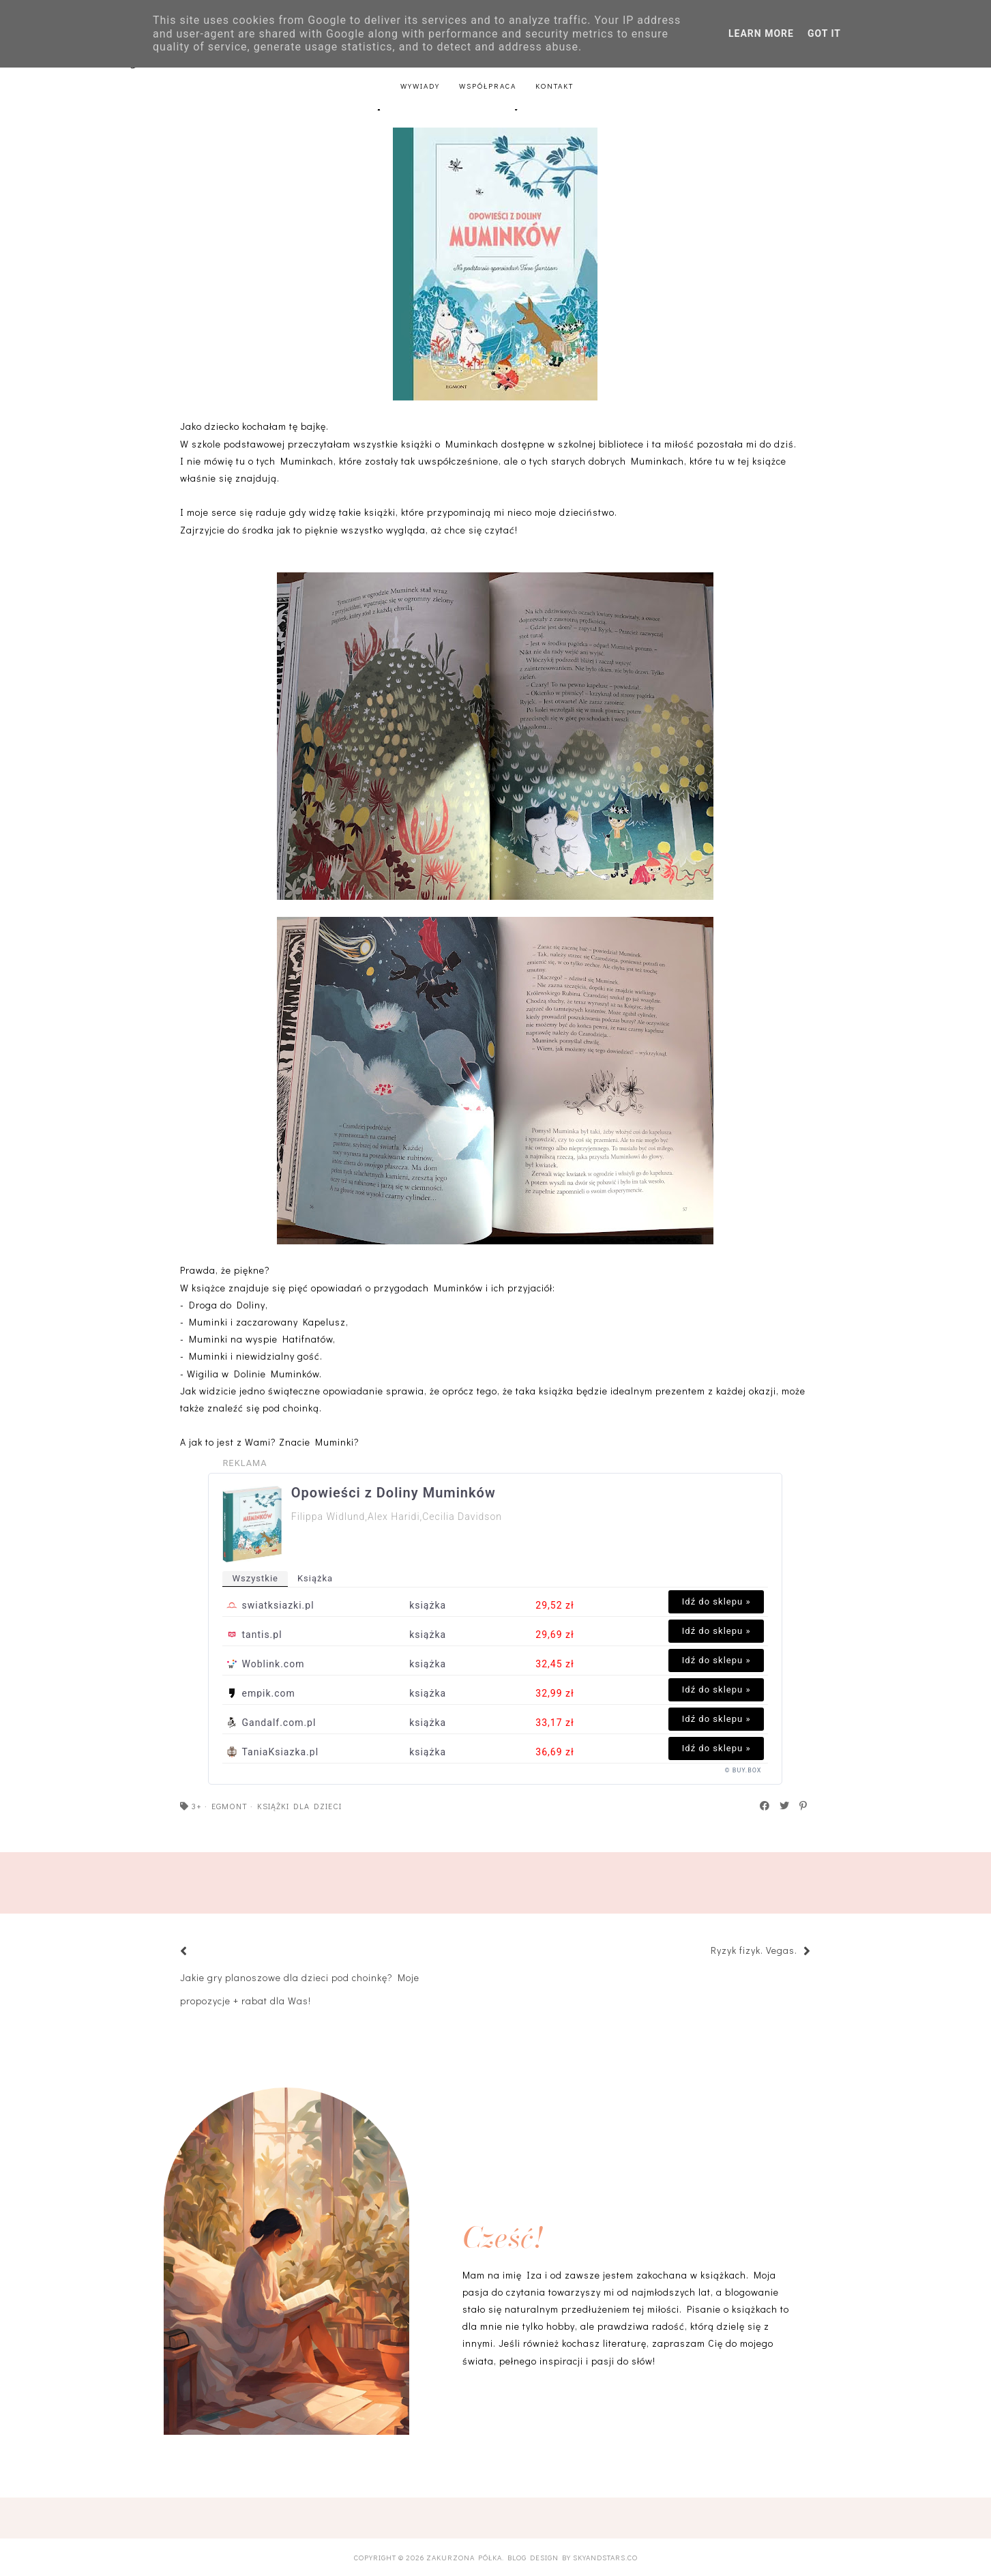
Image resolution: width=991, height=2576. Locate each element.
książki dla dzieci (299, 1805)
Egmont (229, 1805)
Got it (824, 33)
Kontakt (554, 85)
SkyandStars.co (605, 2557)
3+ (197, 1805)
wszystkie (255, 1578)
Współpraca (487, 85)
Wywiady (420, 85)
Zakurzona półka (464, 2557)
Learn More (761, 33)
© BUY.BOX (743, 1770)
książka (315, 1578)
